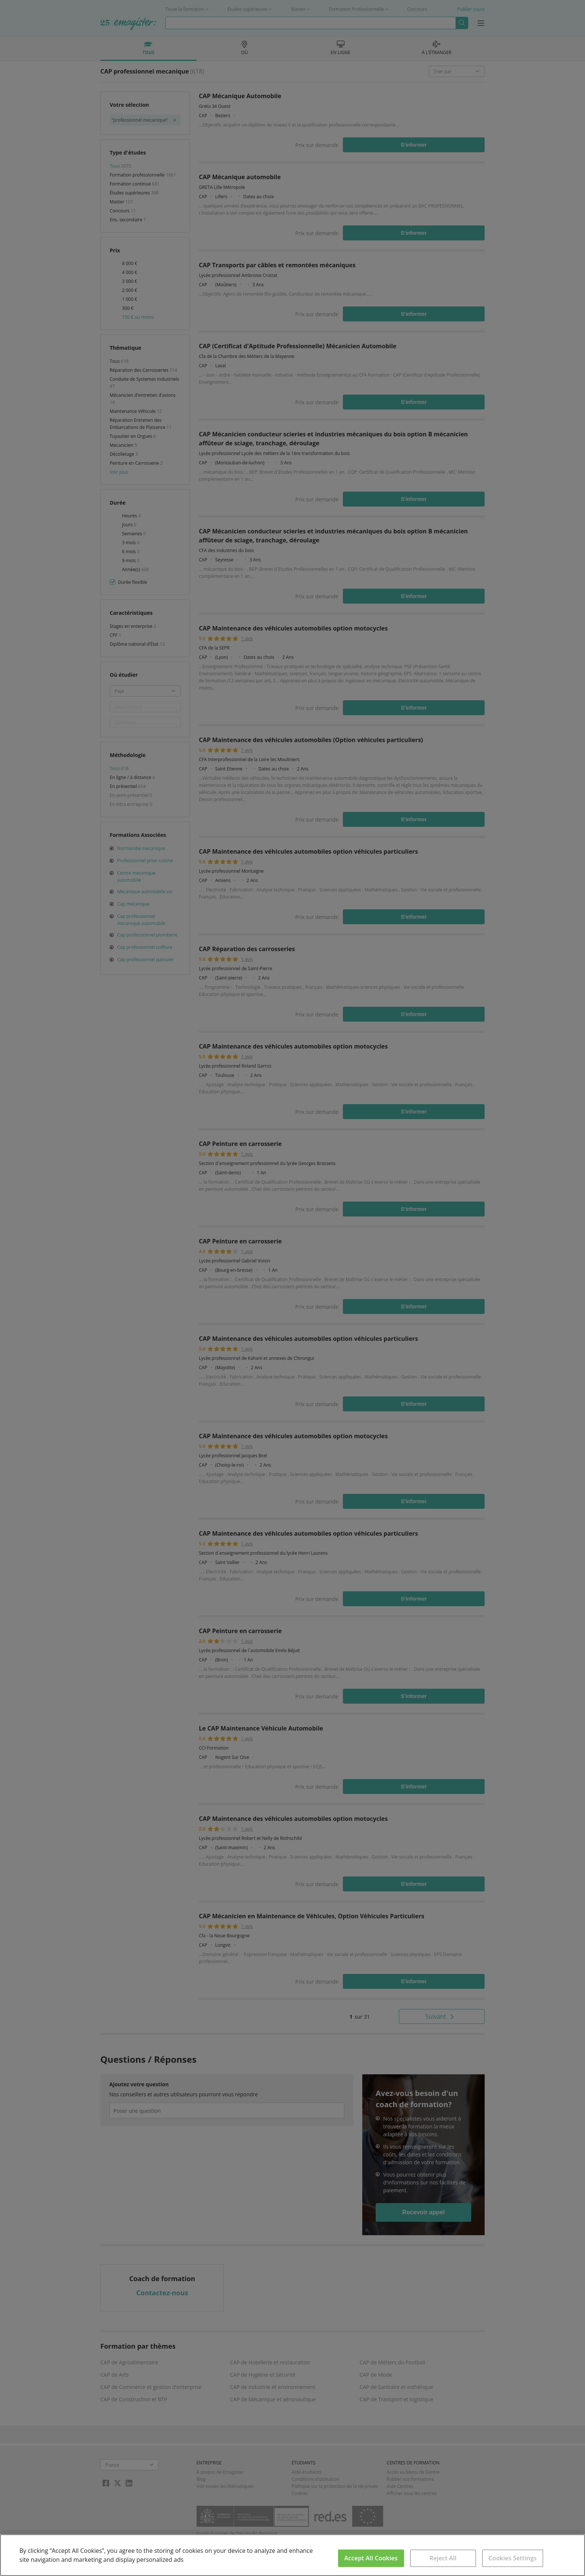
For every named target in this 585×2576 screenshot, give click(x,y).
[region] (292, 2555)
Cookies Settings (512, 2558)
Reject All (443, 2558)
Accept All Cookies (371, 2558)
